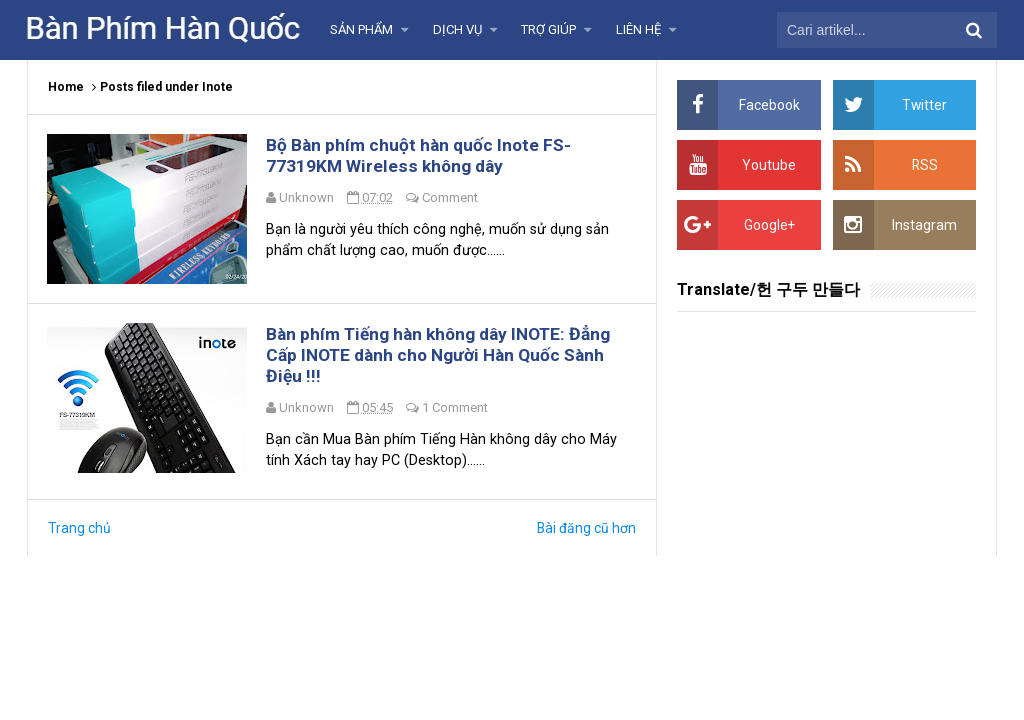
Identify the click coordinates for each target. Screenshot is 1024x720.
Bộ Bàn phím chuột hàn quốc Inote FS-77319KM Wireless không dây (423, 156)
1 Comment (457, 410)
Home (66, 87)
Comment (452, 198)
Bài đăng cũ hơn (586, 532)
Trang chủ (79, 532)
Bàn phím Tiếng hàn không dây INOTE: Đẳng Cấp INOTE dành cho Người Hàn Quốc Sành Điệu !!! (444, 357)
